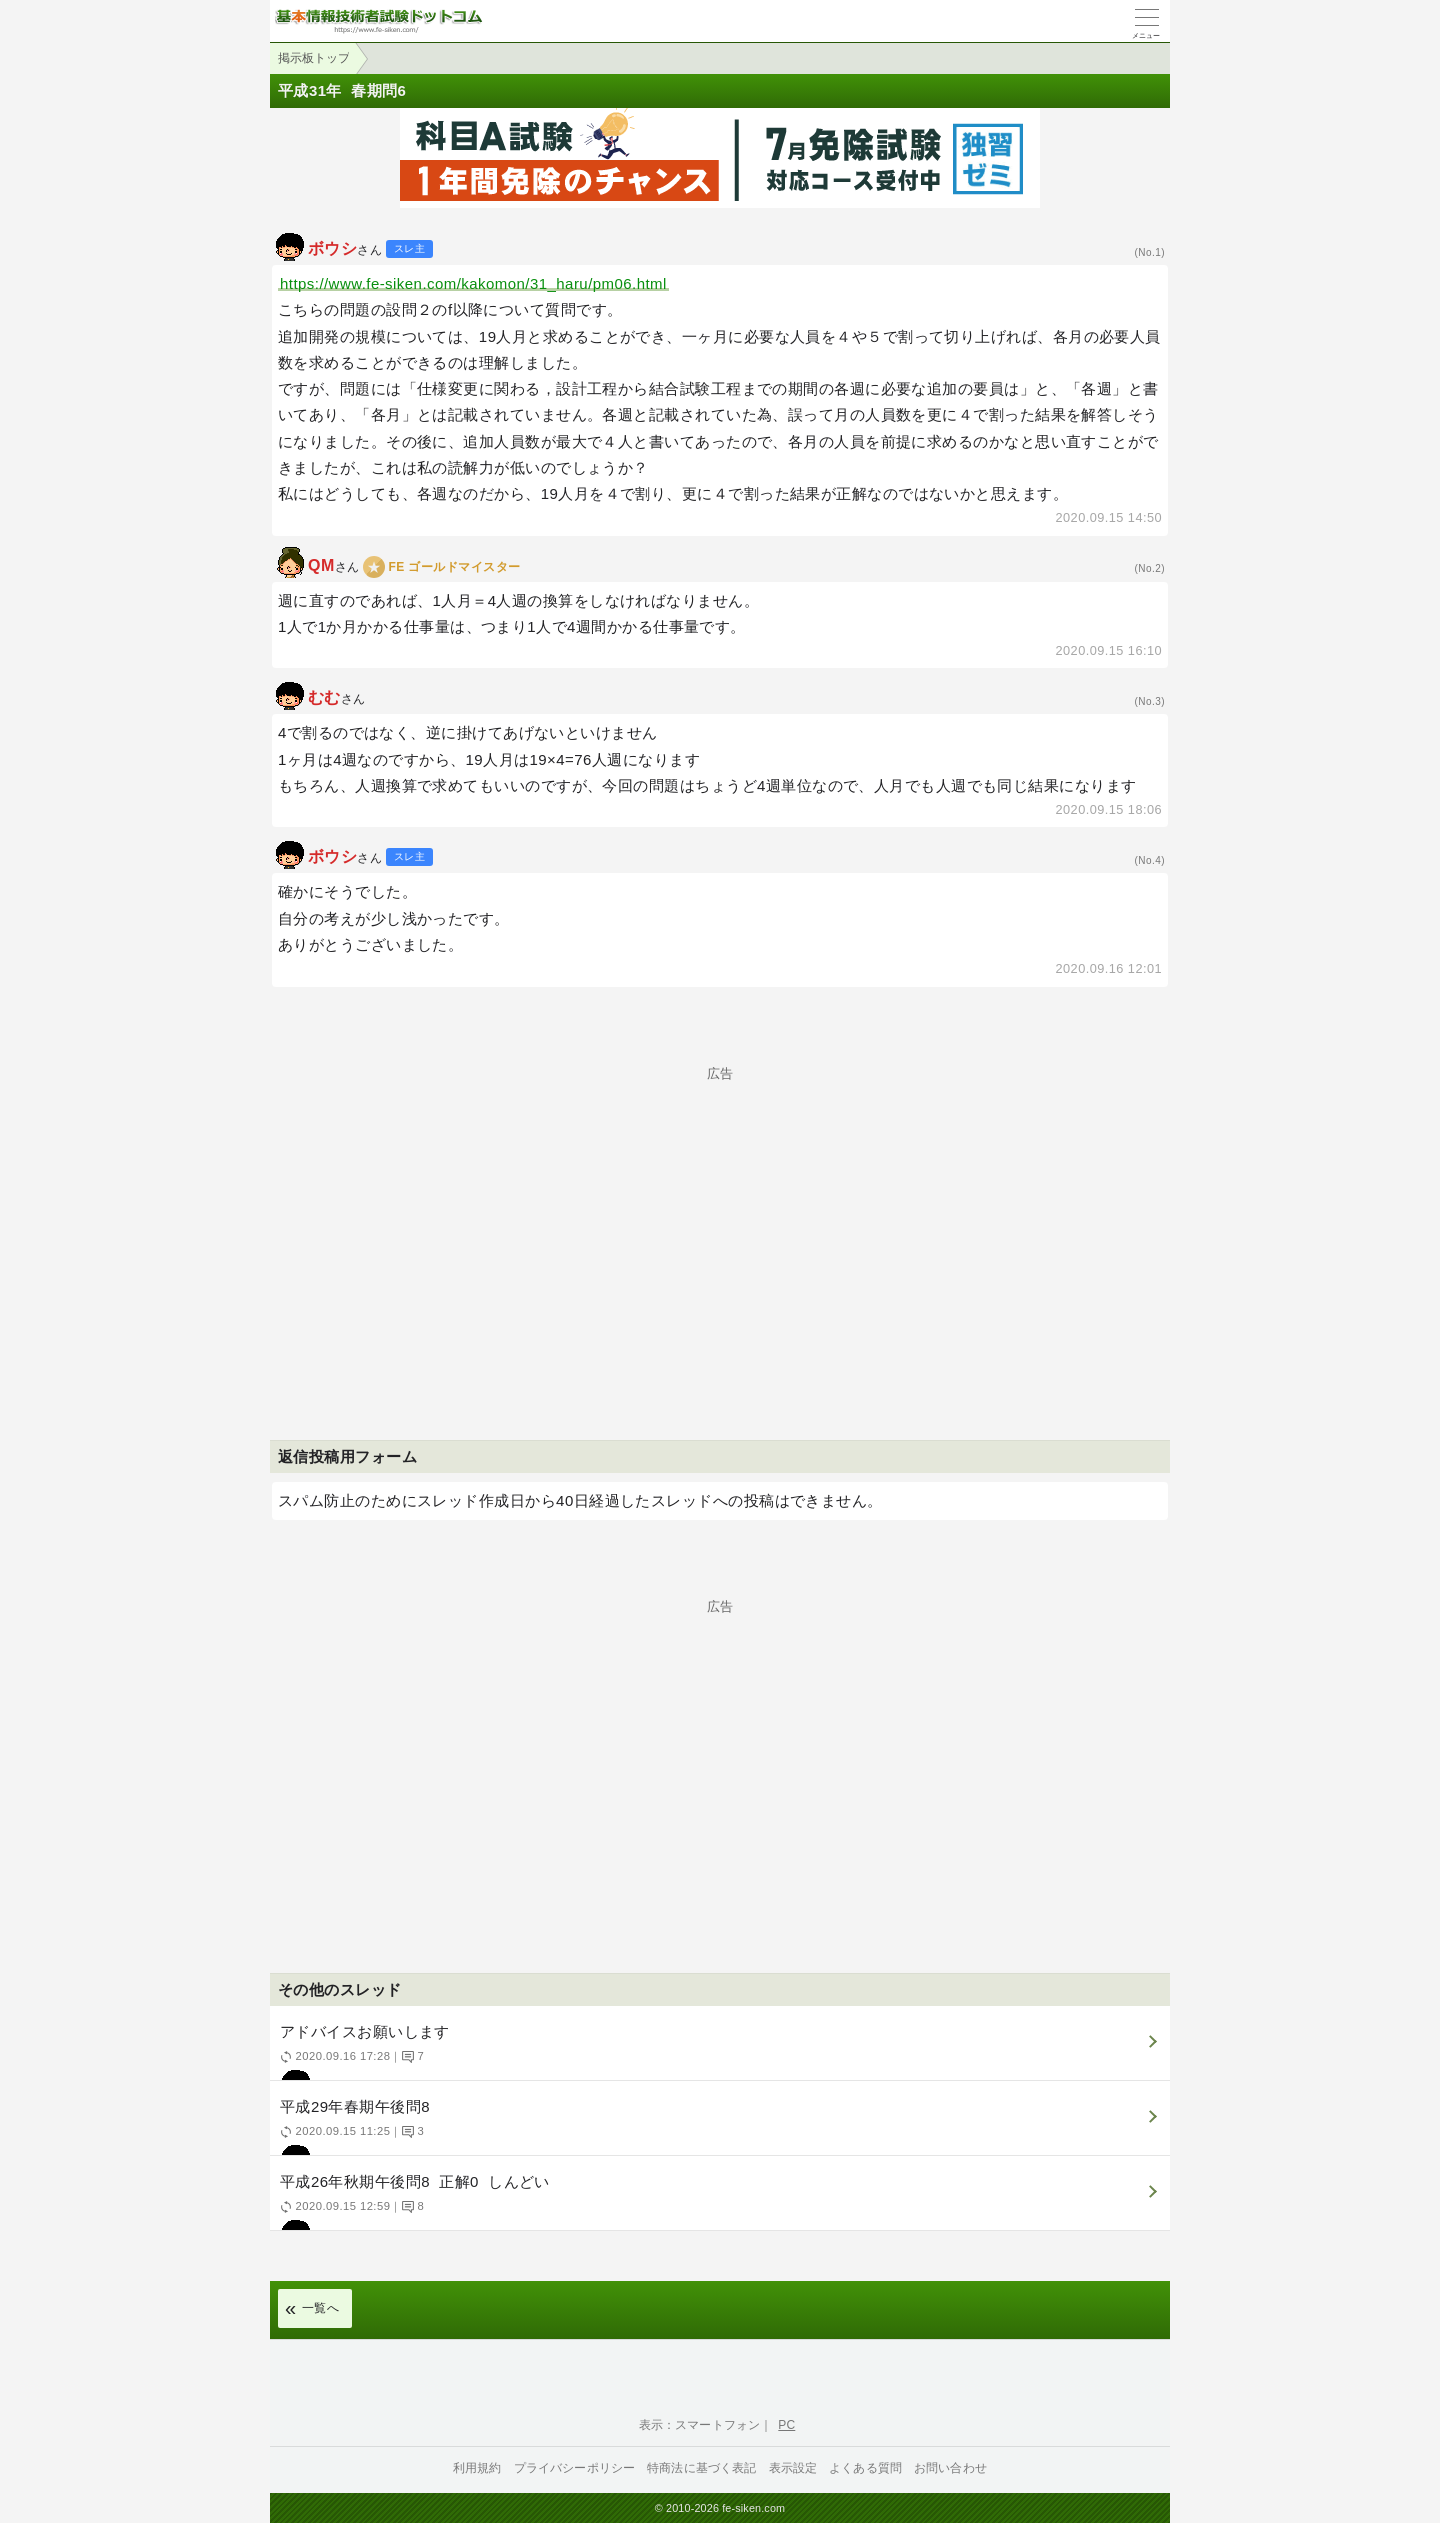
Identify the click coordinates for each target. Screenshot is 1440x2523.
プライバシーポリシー (575, 2468)
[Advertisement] (720, 1220)
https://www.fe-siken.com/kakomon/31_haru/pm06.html (473, 283)
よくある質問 (865, 2468)
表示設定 (793, 2468)
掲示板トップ (314, 58)
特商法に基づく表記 (701, 2468)
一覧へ (320, 2308)
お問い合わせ (950, 2468)
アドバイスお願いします (717, 2051)
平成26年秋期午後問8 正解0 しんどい (717, 2201)
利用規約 (477, 2468)
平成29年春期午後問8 (717, 2126)
